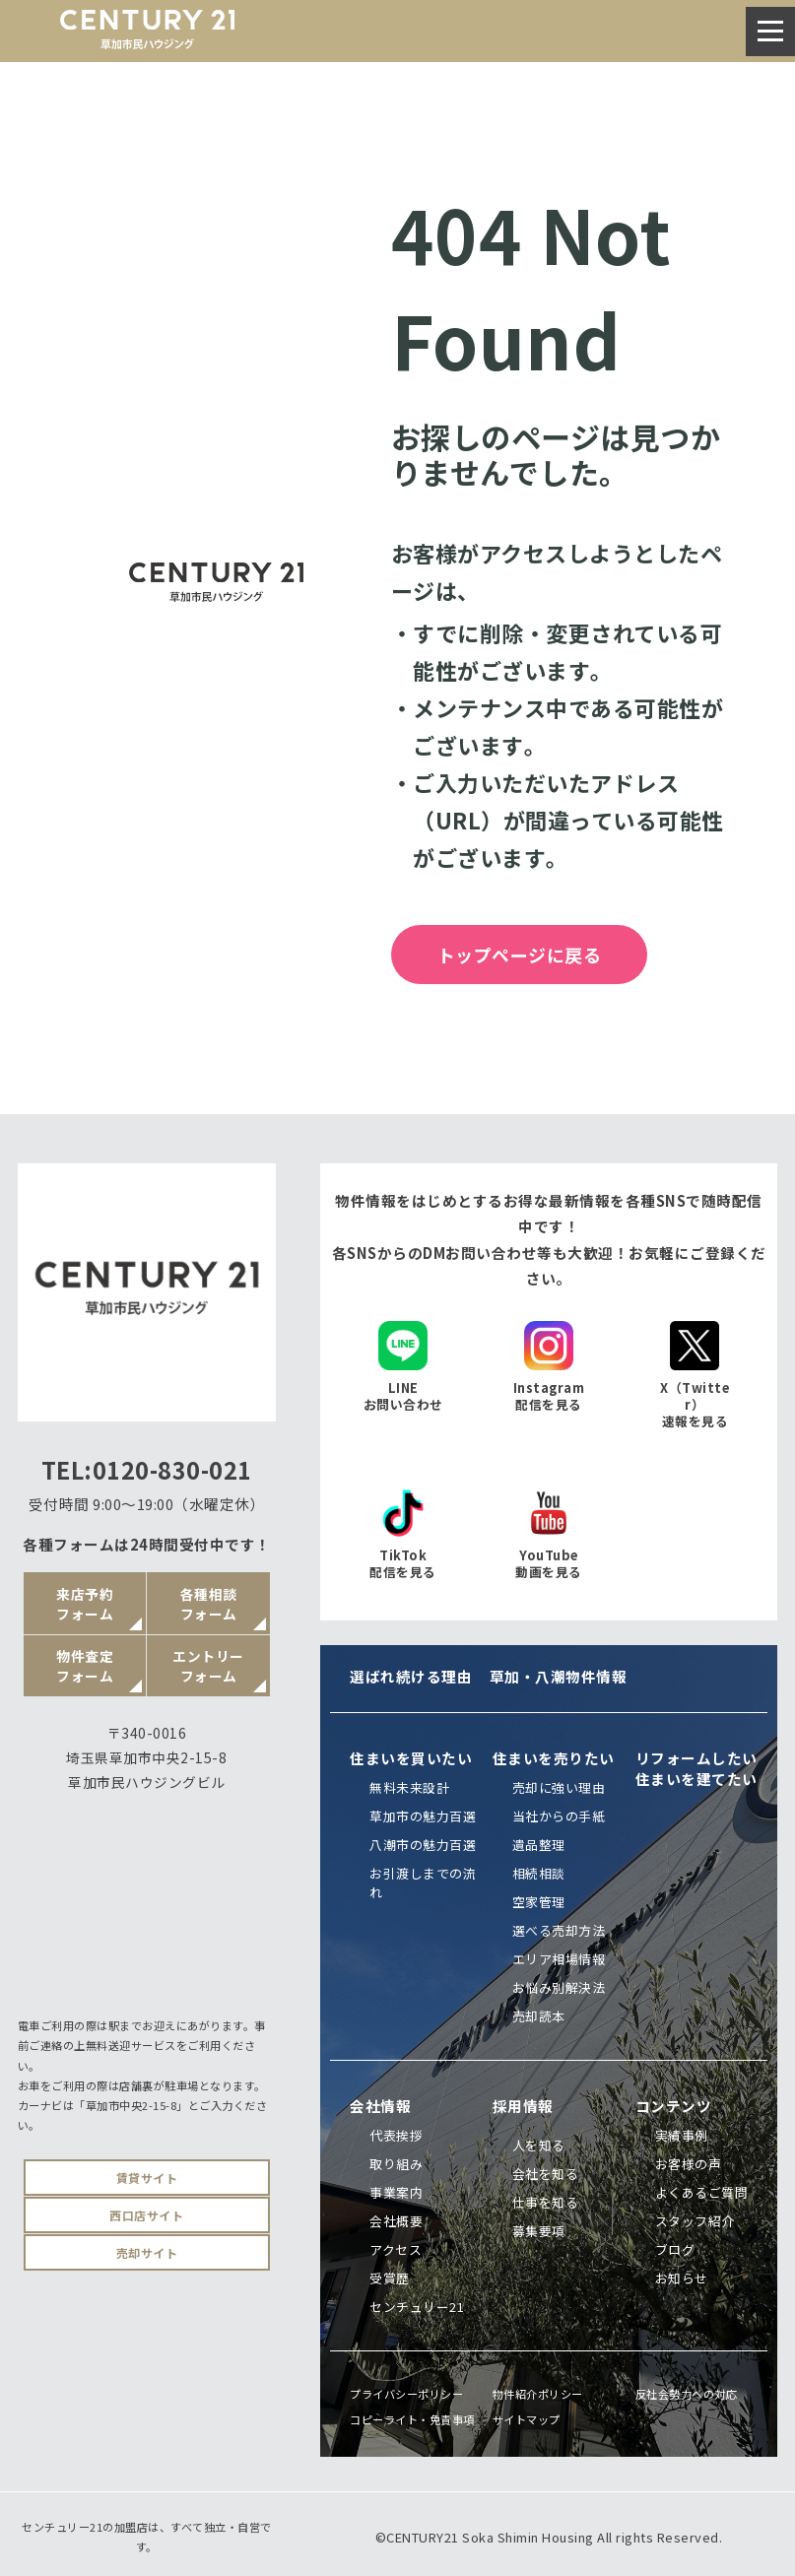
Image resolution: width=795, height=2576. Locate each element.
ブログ (675, 2249)
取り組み (396, 2163)
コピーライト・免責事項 (412, 2419)
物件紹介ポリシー (538, 2394)
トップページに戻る (519, 954)
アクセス (395, 2249)
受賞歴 (389, 2278)
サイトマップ (527, 2419)
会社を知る (545, 2173)
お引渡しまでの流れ (422, 1882)
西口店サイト (146, 2215)
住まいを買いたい (411, 1758)
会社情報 (380, 2105)
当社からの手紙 (559, 1816)
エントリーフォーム (208, 1665)
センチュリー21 (416, 2306)
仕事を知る (545, 2202)
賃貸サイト (147, 2177)
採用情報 (523, 2105)
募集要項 (538, 2230)
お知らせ (681, 2278)
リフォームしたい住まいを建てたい (696, 1768)
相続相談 (538, 1873)
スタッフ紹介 (695, 2221)
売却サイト (147, 2252)
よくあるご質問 (702, 2192)
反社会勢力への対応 (686, 2394)
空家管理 (538, 1901)
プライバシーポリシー (406, 2394)
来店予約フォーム (84, 1603)
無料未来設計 (409, 1787)
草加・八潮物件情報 (559, 1676)
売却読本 (538, 2016)
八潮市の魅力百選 (422, 1844)
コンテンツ (673, 2105)
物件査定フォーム (84, 1665)
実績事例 (681, 2135)
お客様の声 (688, 2163)
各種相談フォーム (208, 1603)
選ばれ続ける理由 (411, 1676)
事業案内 (396, 2192)
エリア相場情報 (559, 1958)
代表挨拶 (396, 2135)
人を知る (538, 2145)
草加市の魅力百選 (422, 1816)
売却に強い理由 (559, 1787)
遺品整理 (538, 1844)
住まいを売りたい (554, 1758)
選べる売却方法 (559, 1930)
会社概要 (396, 2221)
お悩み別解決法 (559, 1987)
